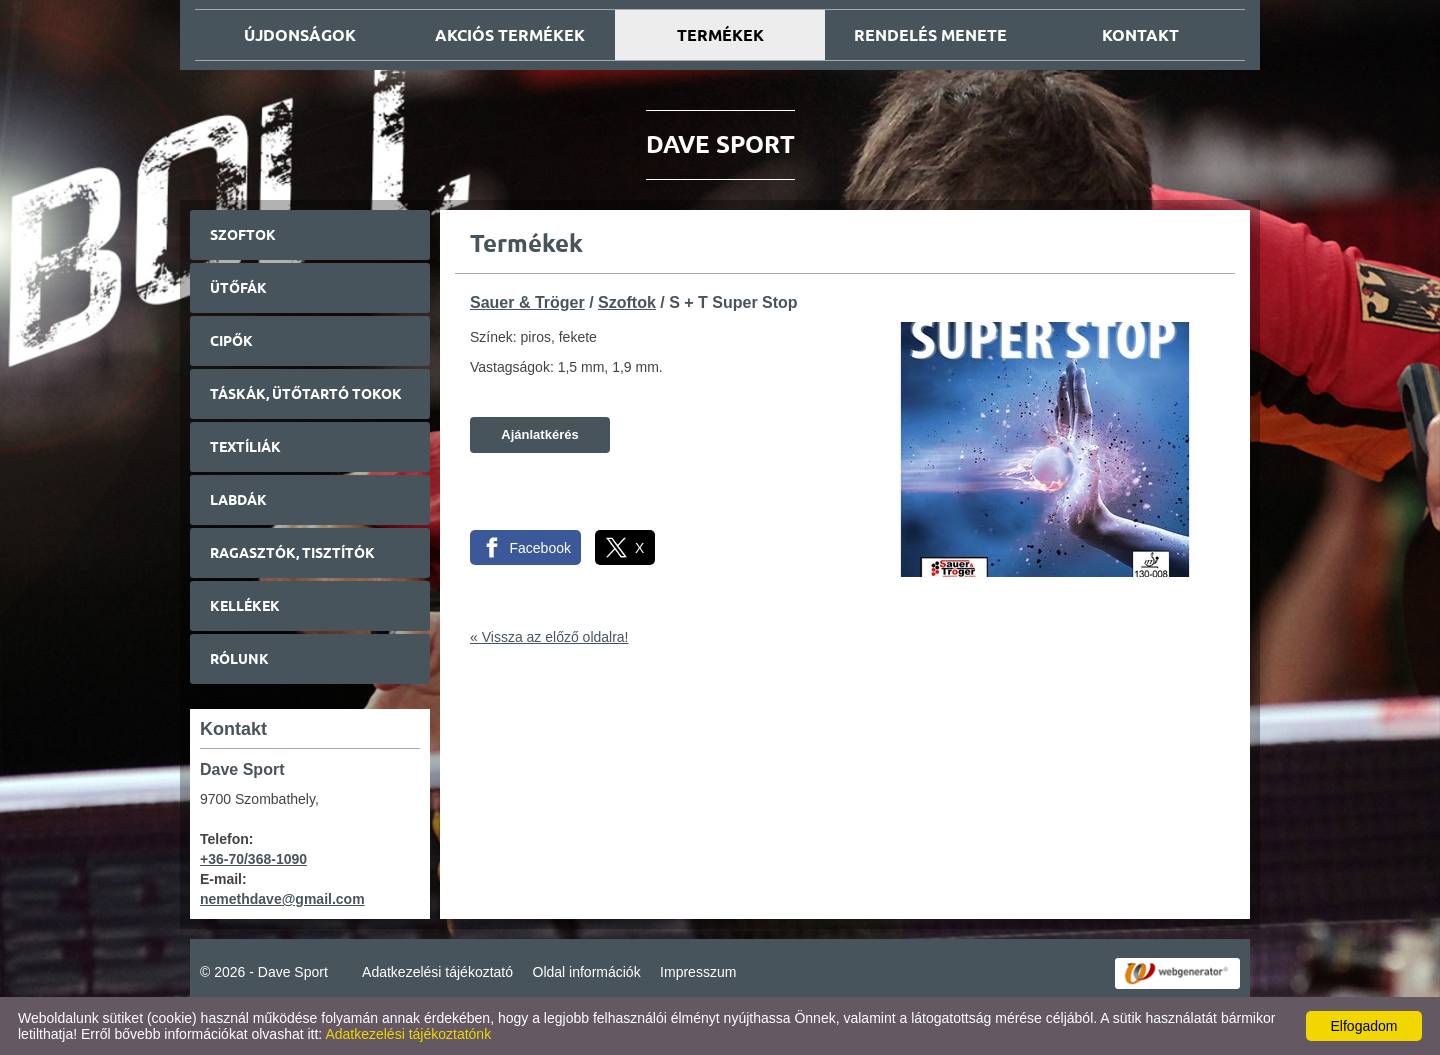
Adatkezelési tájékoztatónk (408, 1034)
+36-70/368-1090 (253, 859)
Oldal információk (587, 972)
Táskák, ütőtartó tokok (306, 394)
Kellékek (245, 606)
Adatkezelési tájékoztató (437, 972)
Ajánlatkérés (539, 434)
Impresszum (698, 972)
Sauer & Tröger (527, 302)
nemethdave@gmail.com (282, 899)
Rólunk (239, 659)
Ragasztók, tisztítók (292, 553)
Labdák (238, 500)
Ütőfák (238, 288)
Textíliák (245, 447)
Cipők (231, 341)
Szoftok (243, 235)
